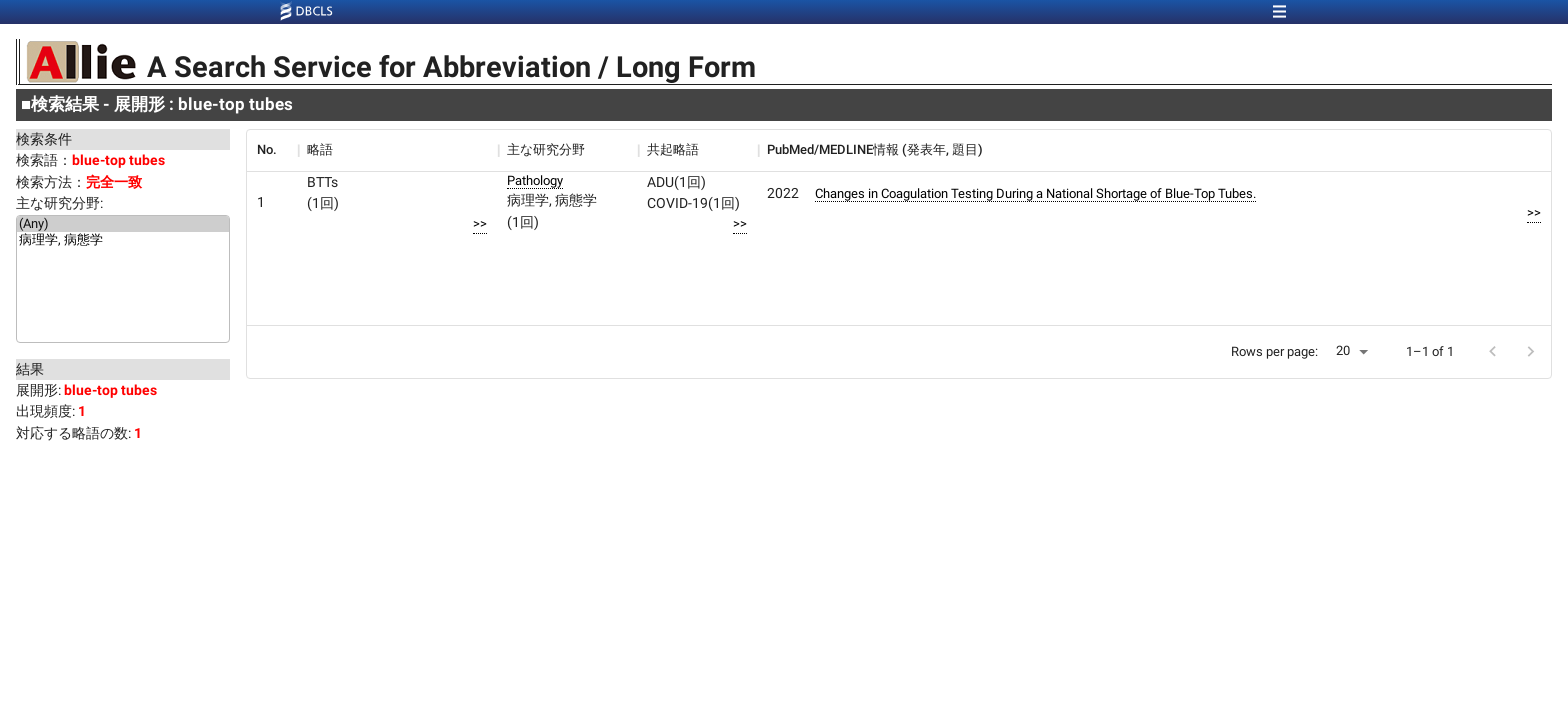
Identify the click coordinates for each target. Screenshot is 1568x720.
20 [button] (1343, 350)
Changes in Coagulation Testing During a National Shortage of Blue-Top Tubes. (1035, 193)
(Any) (123, 224)
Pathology (535, 180)
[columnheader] (272, 150)
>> (480, 223)
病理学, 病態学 (123, 241)
